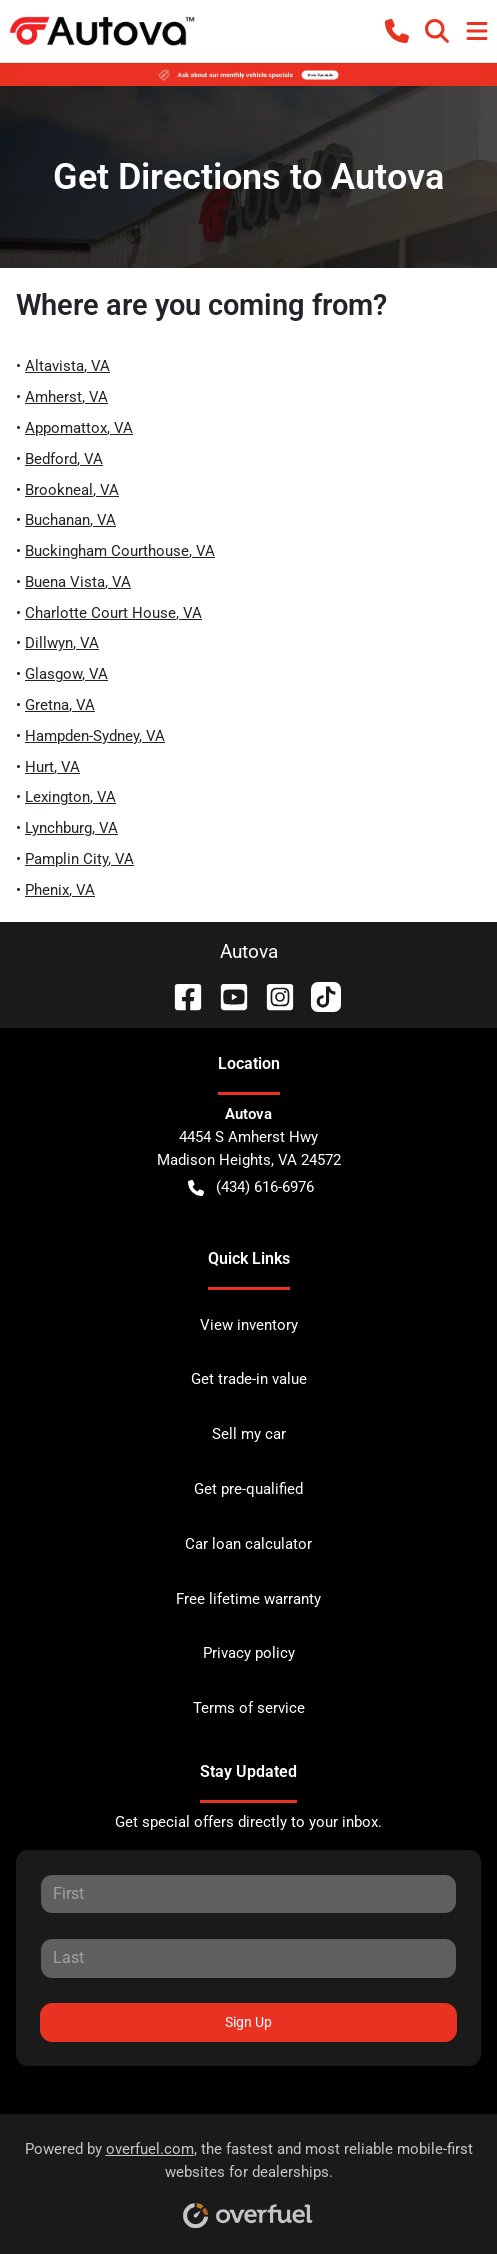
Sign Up (248, 2022)
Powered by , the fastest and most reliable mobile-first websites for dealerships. (249, 2177)
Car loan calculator (248, 1544)
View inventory (249, 1325)
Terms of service (249, 1708)
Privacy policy (249, 1653)
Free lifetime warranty (248, 1599)
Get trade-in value (249, 1379)
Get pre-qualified (248, 1489)
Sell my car (249, 1434)
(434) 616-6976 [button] (251, 1187)
